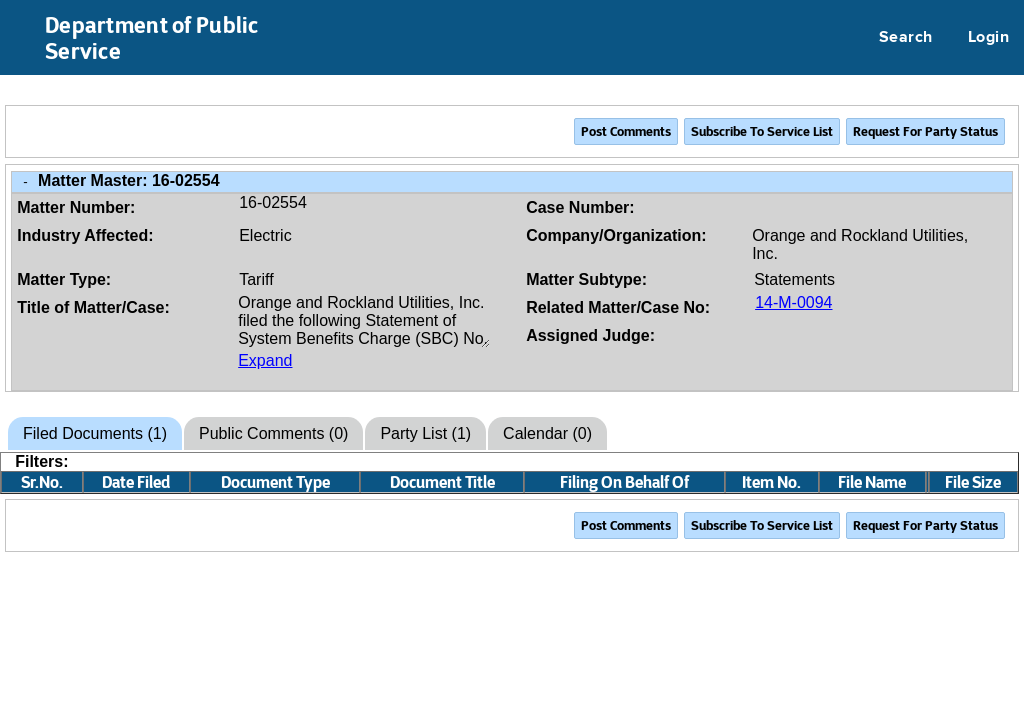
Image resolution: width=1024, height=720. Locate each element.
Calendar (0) (547, 433)
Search (906, 38)
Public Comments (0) (273, 433)
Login (988, 38)
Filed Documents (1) (95, 433)
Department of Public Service (152, 38)
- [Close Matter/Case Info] (25, 181)
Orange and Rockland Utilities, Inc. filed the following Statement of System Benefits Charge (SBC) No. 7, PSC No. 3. (364, 321)
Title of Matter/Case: (93, 307)
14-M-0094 (793, 302)
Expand (265, 360)
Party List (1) (425, 433)
